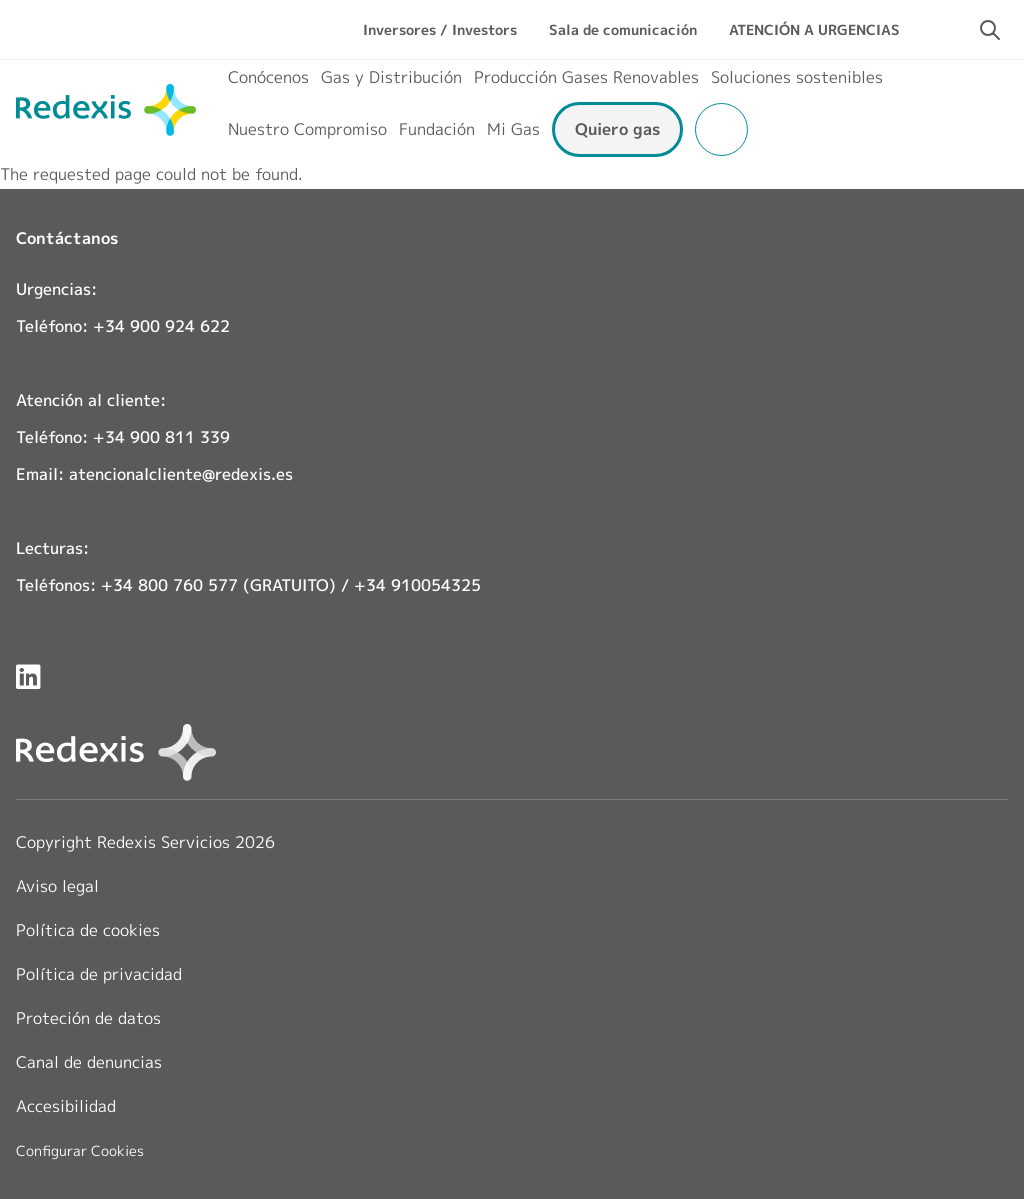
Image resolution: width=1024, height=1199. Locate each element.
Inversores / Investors (440, 29)
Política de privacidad (99, 974)
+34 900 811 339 (161, 437)
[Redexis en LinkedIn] (28, 676)
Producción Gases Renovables (586, 77)
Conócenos (268, 77)
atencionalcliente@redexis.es (181, 474)
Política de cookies (88, 930)
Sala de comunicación (623, 29)
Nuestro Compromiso (307, 129)
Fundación (437, 129)
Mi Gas (513, 129)
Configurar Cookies (80, 1151)
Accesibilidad (66, 1106)
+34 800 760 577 (169, 585)
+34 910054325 (417, 585)
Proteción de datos (88, 1018)
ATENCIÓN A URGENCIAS (814, 29)
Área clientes (721, 129)
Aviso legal (57, 886)
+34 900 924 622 (161, 326)
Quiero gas (617, 129)
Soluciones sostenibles (797, 77)
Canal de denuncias (89, 1062)
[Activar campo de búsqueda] (990, 30)
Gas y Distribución (391, 77)
